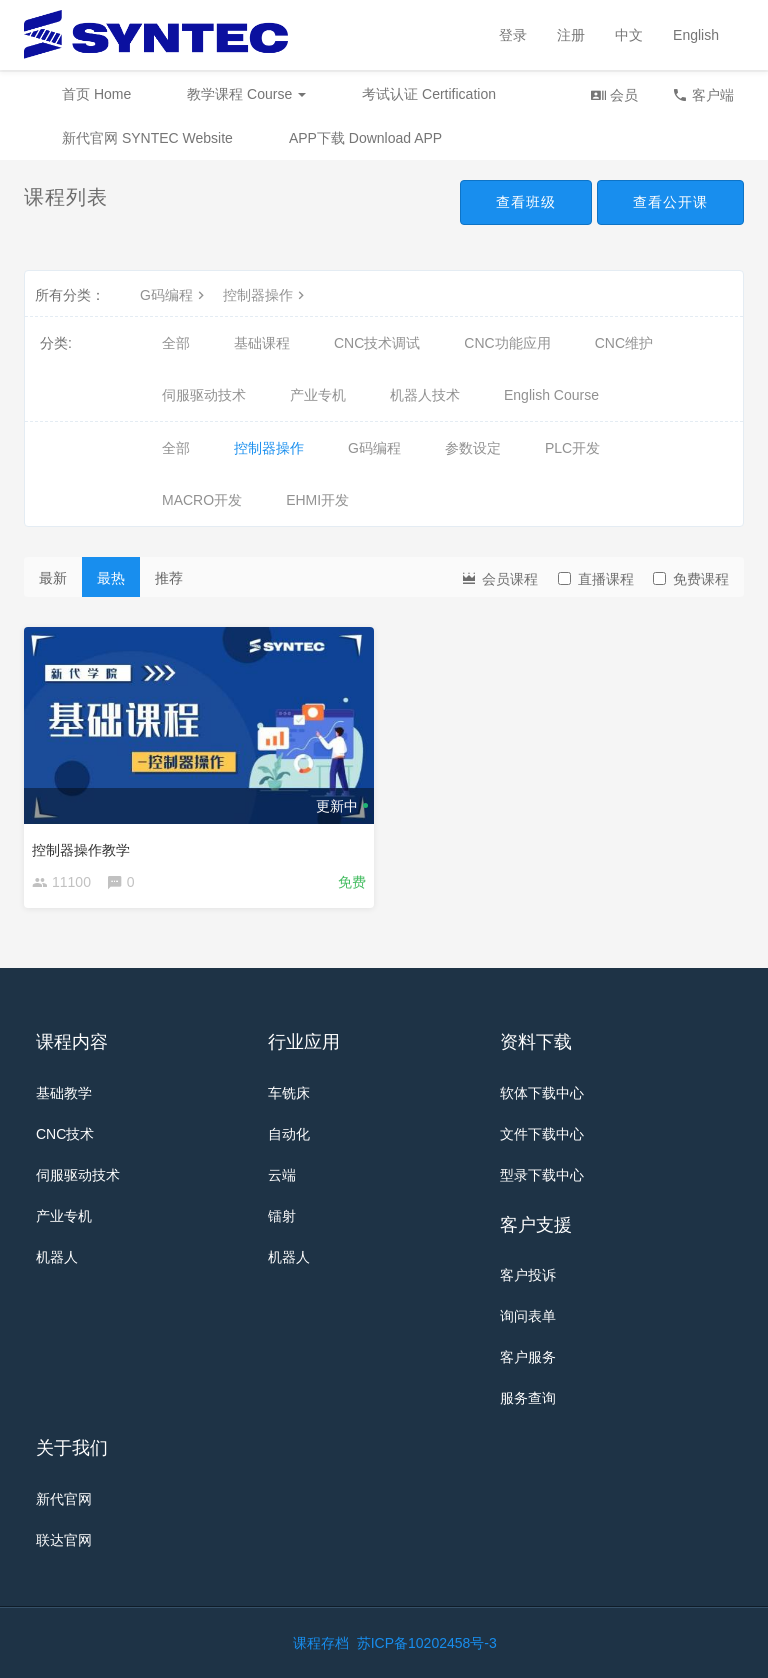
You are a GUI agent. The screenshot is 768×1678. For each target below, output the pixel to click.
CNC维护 (624, 343)
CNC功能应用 (507, 343)
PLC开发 (572, 448)
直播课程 (596, 579)
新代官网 (64, 1499)
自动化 (289, 1134)
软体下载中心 (542, 1093)
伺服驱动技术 (204, 395)
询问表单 (528, 1316)
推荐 (169, 578)
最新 (53, 578)
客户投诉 (528, 1275)
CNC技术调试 (377, 343)
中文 (629, 35)
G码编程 (174, 295)
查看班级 (526, 202)
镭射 (282, 1216)
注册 (571, 35)
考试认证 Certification (429, 94)
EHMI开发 (317, 500)
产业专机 (318, 395)
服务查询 (528, 1398)
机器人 (57, 1257)
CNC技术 (65, 1134)
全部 (176, 343)
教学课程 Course (246, 94)
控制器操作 (266, 295)
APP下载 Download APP (365, 138)
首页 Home (96, 94)
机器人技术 (425, 395)
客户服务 (528, 1357)
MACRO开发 (202, 500)
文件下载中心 (542, 1134)
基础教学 (64, 1093)
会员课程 (499, 577)
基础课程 (262, 343)
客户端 (703, 94)
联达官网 (64, 1540)
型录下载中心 (542, 1175)
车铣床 (289, 1093)
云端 (282, 1175)
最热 (111, 578)
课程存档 (321, 1643)
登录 (513, 35)
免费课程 (691, 579)
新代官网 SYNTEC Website (147, 138)
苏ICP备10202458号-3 (427, 1643)
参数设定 (473, 448)
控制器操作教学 (81, 850)
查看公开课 (670, 202)
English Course (551, 395)
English (696, 35)
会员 (614, 94)
